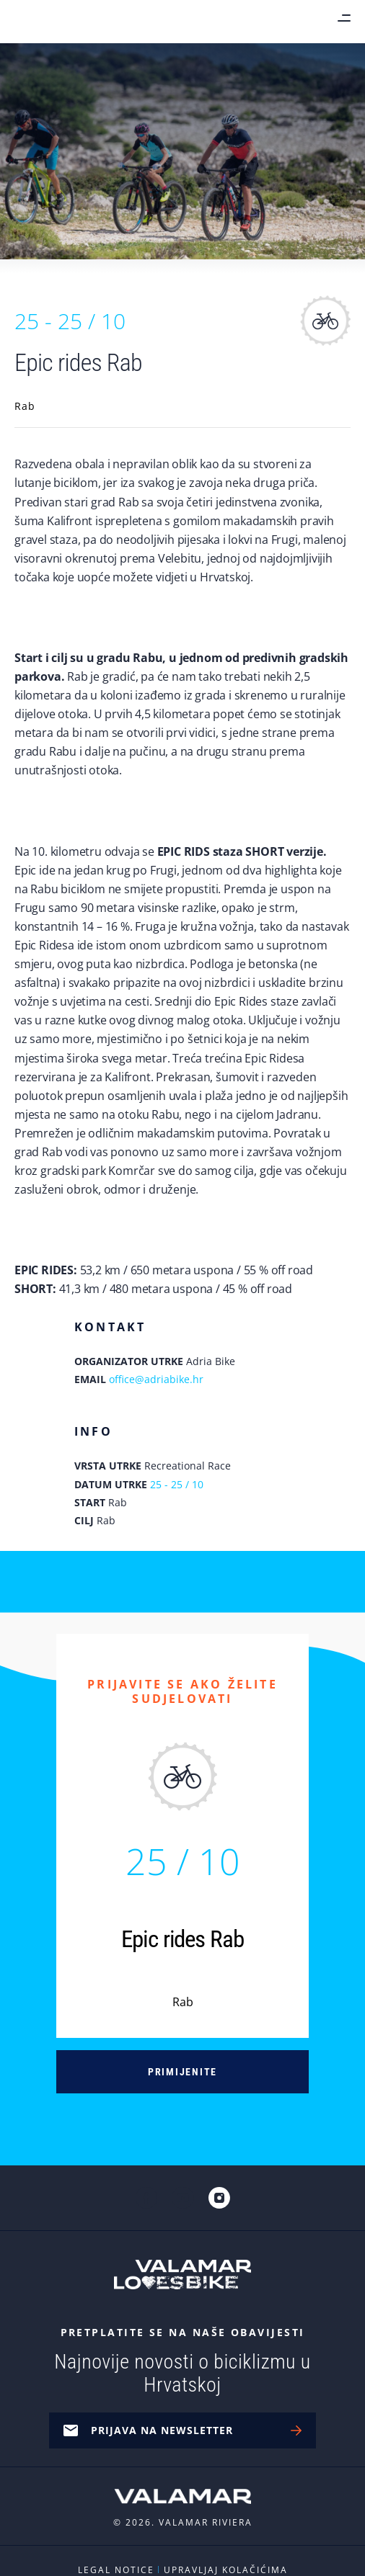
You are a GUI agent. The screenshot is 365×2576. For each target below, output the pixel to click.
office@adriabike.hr (156, 1379)
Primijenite (182, 2072)
